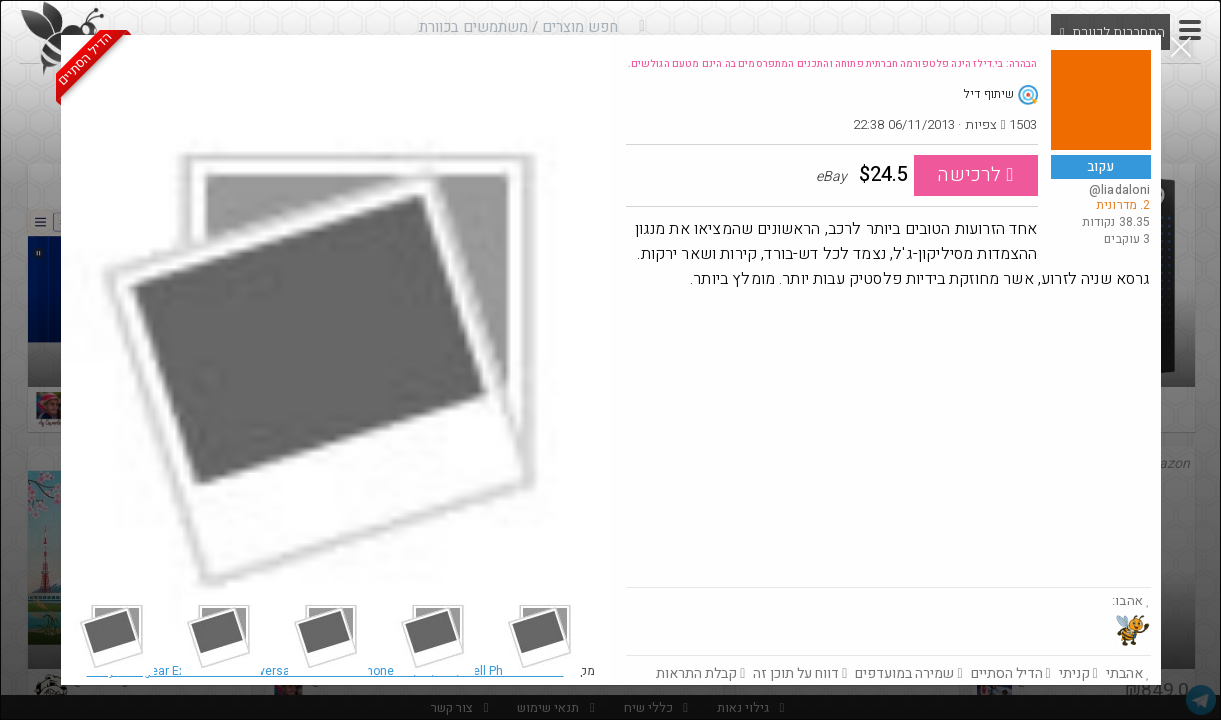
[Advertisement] (888, 437)
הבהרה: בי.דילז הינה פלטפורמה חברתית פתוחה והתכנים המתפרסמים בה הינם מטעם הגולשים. (833, 64)
